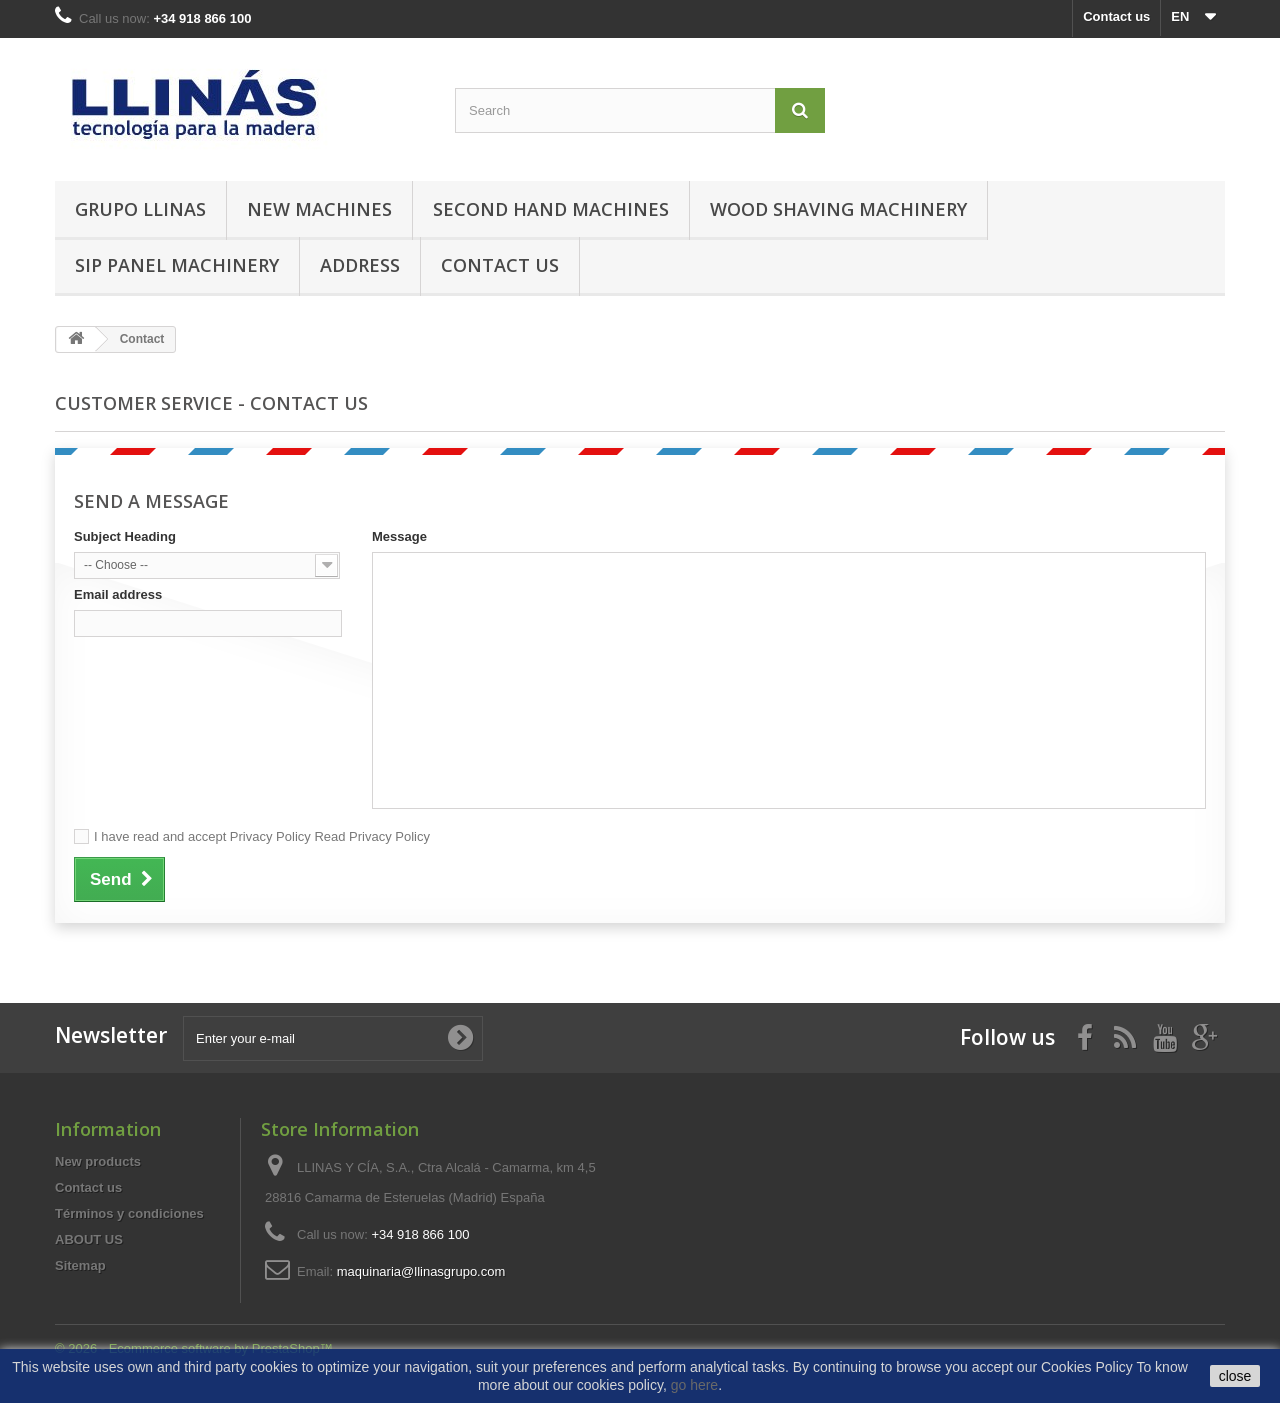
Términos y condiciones (129, 1213)
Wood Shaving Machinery (838, 209)
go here (694, 1385)
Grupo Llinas (140, 209)
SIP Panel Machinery (177, 265)
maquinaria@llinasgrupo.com (421, 1271)
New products (98, 1161)
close (1235, 1376)
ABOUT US (89, 1239)
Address (360, 265)
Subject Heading (125, 536)
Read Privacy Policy (370, 836)
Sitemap (80, 1265)
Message (399, 536)
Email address (118, 594)
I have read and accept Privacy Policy (262, 836)
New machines (319, 209)
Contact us (1116, 16)
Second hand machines (551, 209)
